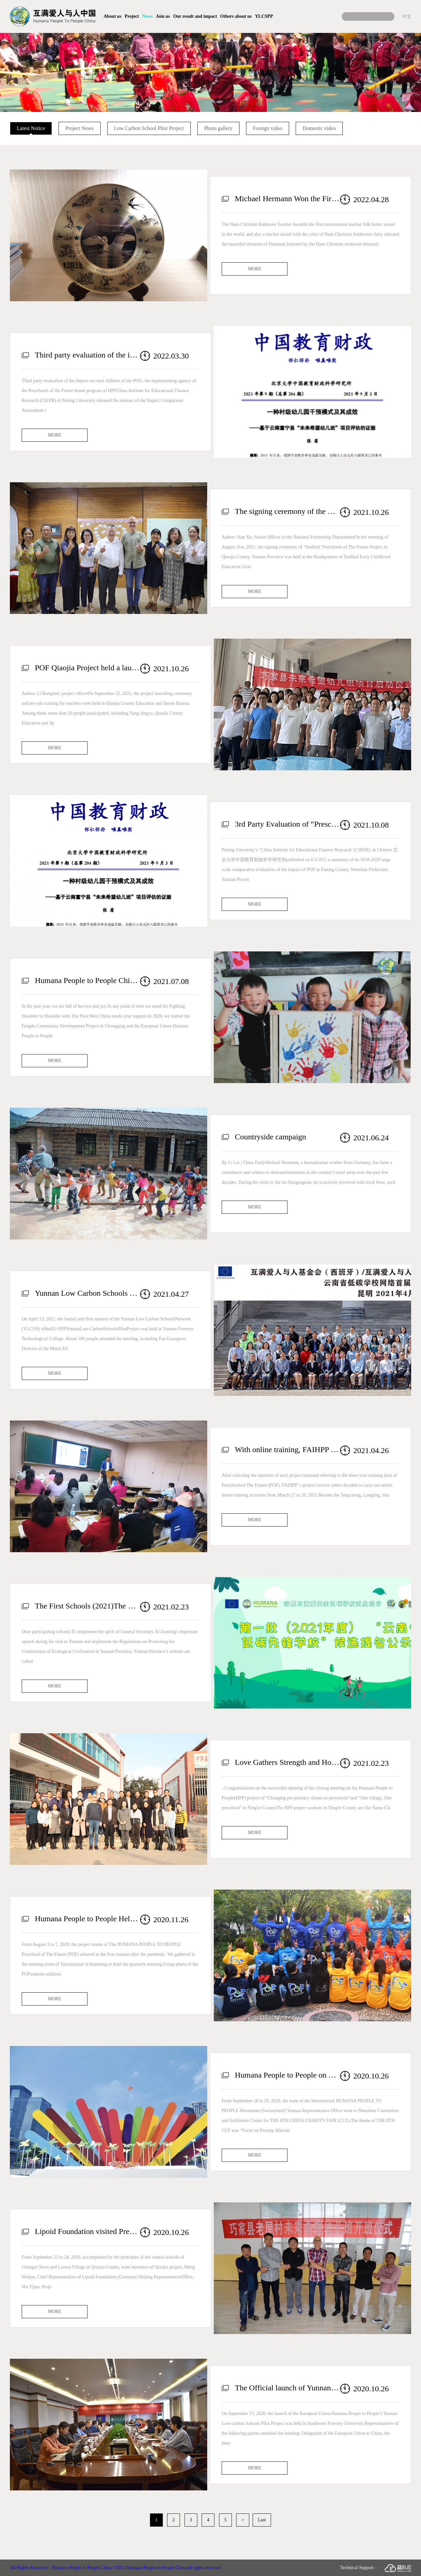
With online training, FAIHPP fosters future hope (287, 1449)
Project (132, 16)
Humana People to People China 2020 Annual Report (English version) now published (87, 980)
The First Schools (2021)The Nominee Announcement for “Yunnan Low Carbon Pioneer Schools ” (87, 1606)
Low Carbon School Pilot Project (149, 128)
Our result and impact (195, 16)
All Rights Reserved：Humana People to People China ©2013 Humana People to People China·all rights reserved (115, 2567)
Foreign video (267, 128)
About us (112, 16)
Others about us (236, 16)
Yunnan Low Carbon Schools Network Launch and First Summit (87, 1293)
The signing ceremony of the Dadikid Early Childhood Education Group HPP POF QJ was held (287, 511)
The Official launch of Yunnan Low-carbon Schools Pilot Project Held (287, 2387)
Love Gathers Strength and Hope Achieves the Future (287, 1762)
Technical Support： (375, 2568)
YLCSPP (264, 16)
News (147, 16)
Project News (79, 128)
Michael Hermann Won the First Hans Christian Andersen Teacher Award (287, 198)
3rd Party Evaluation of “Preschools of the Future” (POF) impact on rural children (287, 824)
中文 (406, 16)
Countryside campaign (270, 1136)
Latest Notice (31, 128)
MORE (254, 268)
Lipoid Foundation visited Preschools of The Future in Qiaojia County (87, 2231)
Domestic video (319, 128)
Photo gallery (218, 128)
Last (262, 2519)
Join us (163, 16)
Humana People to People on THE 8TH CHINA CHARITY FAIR (287, 2075)
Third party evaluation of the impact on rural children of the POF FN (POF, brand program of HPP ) (87, 355)
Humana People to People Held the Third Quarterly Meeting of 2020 (87, 1918)
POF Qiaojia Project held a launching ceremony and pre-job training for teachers (87, 667)
